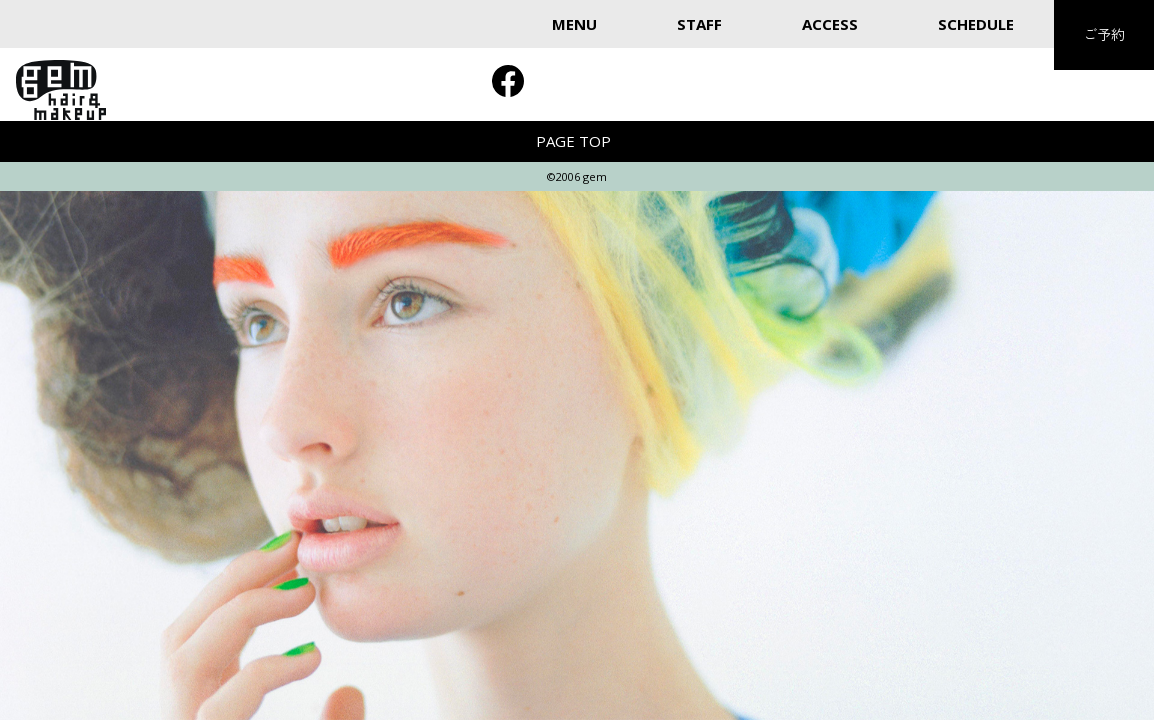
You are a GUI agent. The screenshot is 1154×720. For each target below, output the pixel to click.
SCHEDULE (976, 24)
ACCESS (830, 24)
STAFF (699, 24)
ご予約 (1104, 34)
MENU (574, 24)
